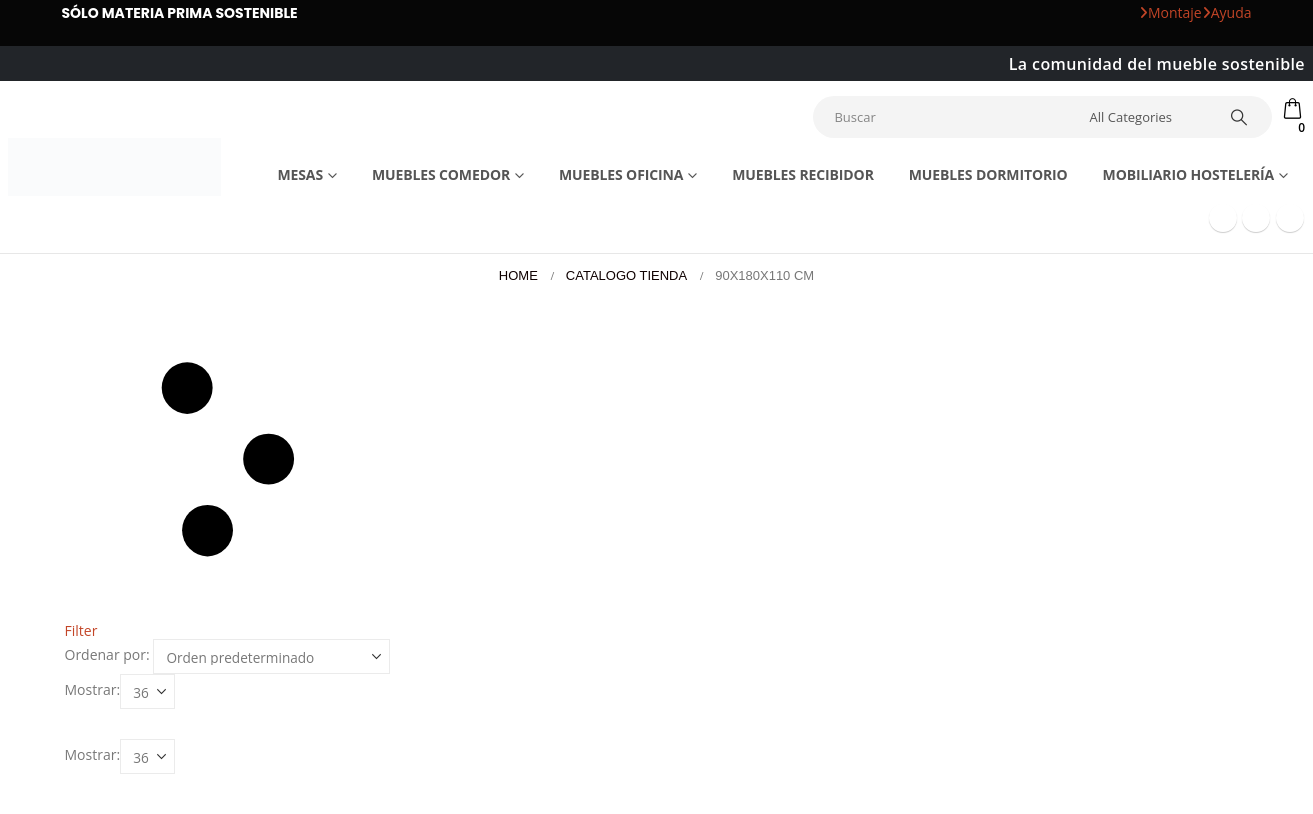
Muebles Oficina (621, 174)
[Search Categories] (1146, 117)
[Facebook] (1223, 218)
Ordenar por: (107, 655)
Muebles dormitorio (988, 174)
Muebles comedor (441, 174)
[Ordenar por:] (271, 656)
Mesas (300, 174)
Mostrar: (93, 690)
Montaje (1170, 12)
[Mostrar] (147, 691)
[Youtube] (1256, 218)
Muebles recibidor (803, 174)
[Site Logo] (114, 167)
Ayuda (1227, 12)
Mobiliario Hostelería (1189, 174)
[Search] (1240, 117)
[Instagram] (1290, 218)
